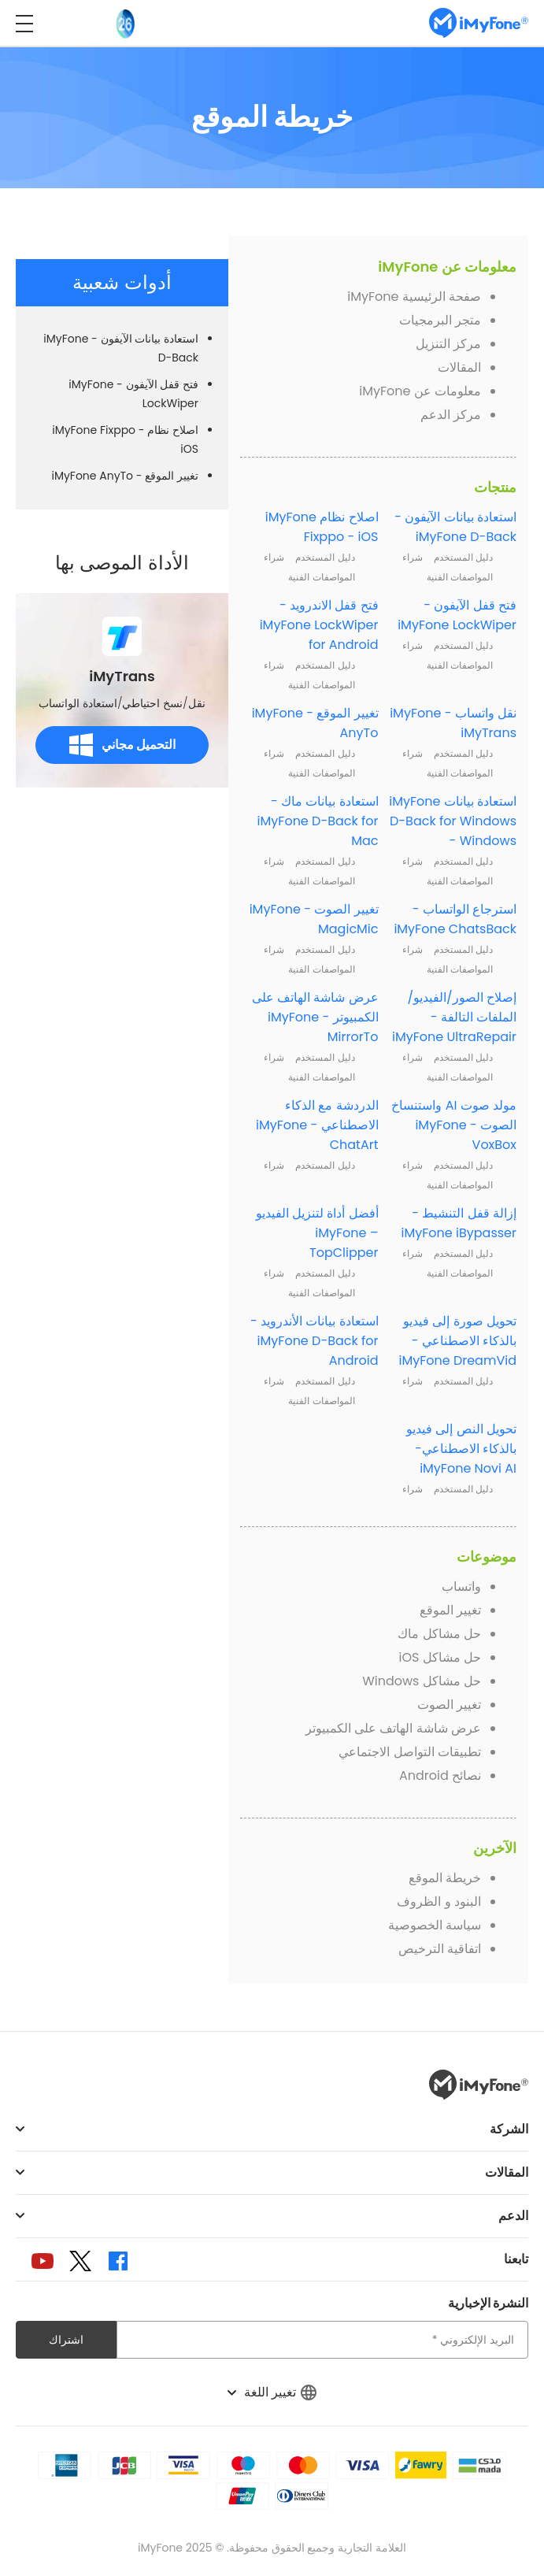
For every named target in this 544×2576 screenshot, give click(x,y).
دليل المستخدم (463, 557)
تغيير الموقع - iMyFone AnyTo (124, 476)
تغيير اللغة (272, 2392)
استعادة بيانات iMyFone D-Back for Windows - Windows (452, 821)
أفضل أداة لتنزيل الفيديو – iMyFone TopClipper (317, 1233)
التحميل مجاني (122, 745)
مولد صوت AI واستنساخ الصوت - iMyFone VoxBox (453, 1125)
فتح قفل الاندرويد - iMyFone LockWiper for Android (319, 625)
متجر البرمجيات (440, 320)
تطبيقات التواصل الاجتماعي (410, 1752)
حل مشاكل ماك (439, 1634)
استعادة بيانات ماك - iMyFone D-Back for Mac (318, 821)
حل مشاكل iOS (440, 1657)
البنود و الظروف (439, 1901)
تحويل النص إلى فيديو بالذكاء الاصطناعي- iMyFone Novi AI (461, 1448)
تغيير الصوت (449, 1705)
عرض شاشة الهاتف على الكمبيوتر (393, 1728)
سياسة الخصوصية (434, 1925)
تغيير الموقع (450, 1610)
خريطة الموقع (445, 1878)
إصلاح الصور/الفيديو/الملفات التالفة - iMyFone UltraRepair (454, 1017)
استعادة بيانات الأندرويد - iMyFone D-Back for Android (314, 1341)
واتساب (461, 1586)
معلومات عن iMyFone (420, 391)
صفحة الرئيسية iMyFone (414, 296)
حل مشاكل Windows (421, 1681)
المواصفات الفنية (460, 577)
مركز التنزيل (448, 344)
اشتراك (66, 2340)
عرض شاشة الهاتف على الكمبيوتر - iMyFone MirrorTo (315, 1017)
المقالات (459, 367)
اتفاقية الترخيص (439, 1949)
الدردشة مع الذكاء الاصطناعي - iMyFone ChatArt (317, 1125)
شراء (412, 557)
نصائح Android (440, 1775)
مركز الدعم (450, 415)
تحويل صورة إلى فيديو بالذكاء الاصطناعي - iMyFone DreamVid (457, 1341)
